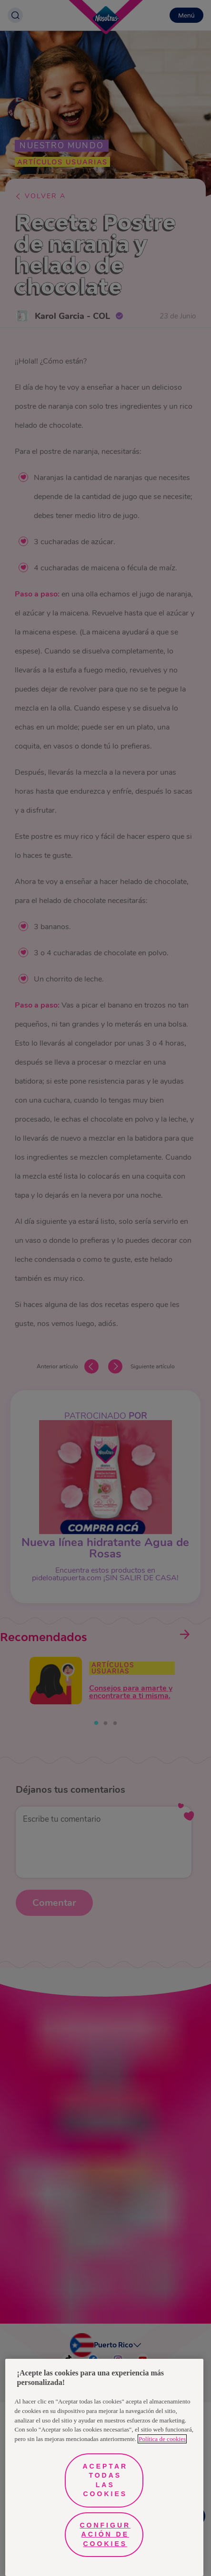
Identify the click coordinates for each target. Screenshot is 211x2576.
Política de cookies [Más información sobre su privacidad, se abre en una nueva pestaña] (162, 2438)
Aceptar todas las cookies (105, 2480)
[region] (104, 2467)
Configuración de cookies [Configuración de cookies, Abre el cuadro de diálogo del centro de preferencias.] (105, 2534)
